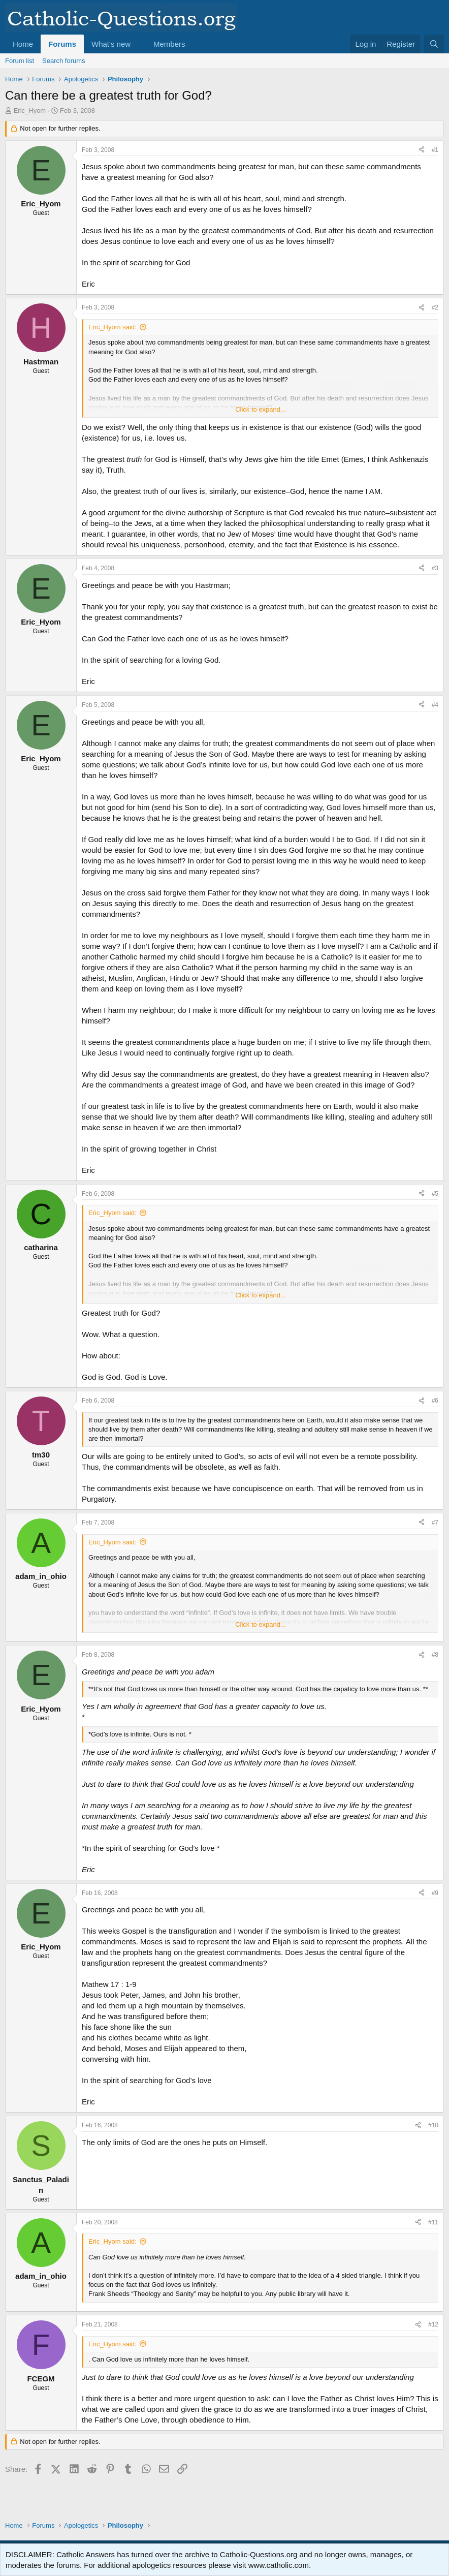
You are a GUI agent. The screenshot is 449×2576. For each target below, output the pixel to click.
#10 (433, 2125)
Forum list (19, 61)
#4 (435, 704)
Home (23, 44)
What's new (111, 44)
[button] (139, 44)
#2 (435, 307)
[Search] (434, 44)
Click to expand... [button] (260, 409)
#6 (435, 1400)
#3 (435, 568)
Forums (62, 44)
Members (169, 44)
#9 (435, 1893)
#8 (435, 1654)
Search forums (63, 61)
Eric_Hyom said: (112, 327)
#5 (435, 1193)
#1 (435, 149)
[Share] (421, 150)
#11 (433, 2222)
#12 (433, 2324)
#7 (435, 1522)
